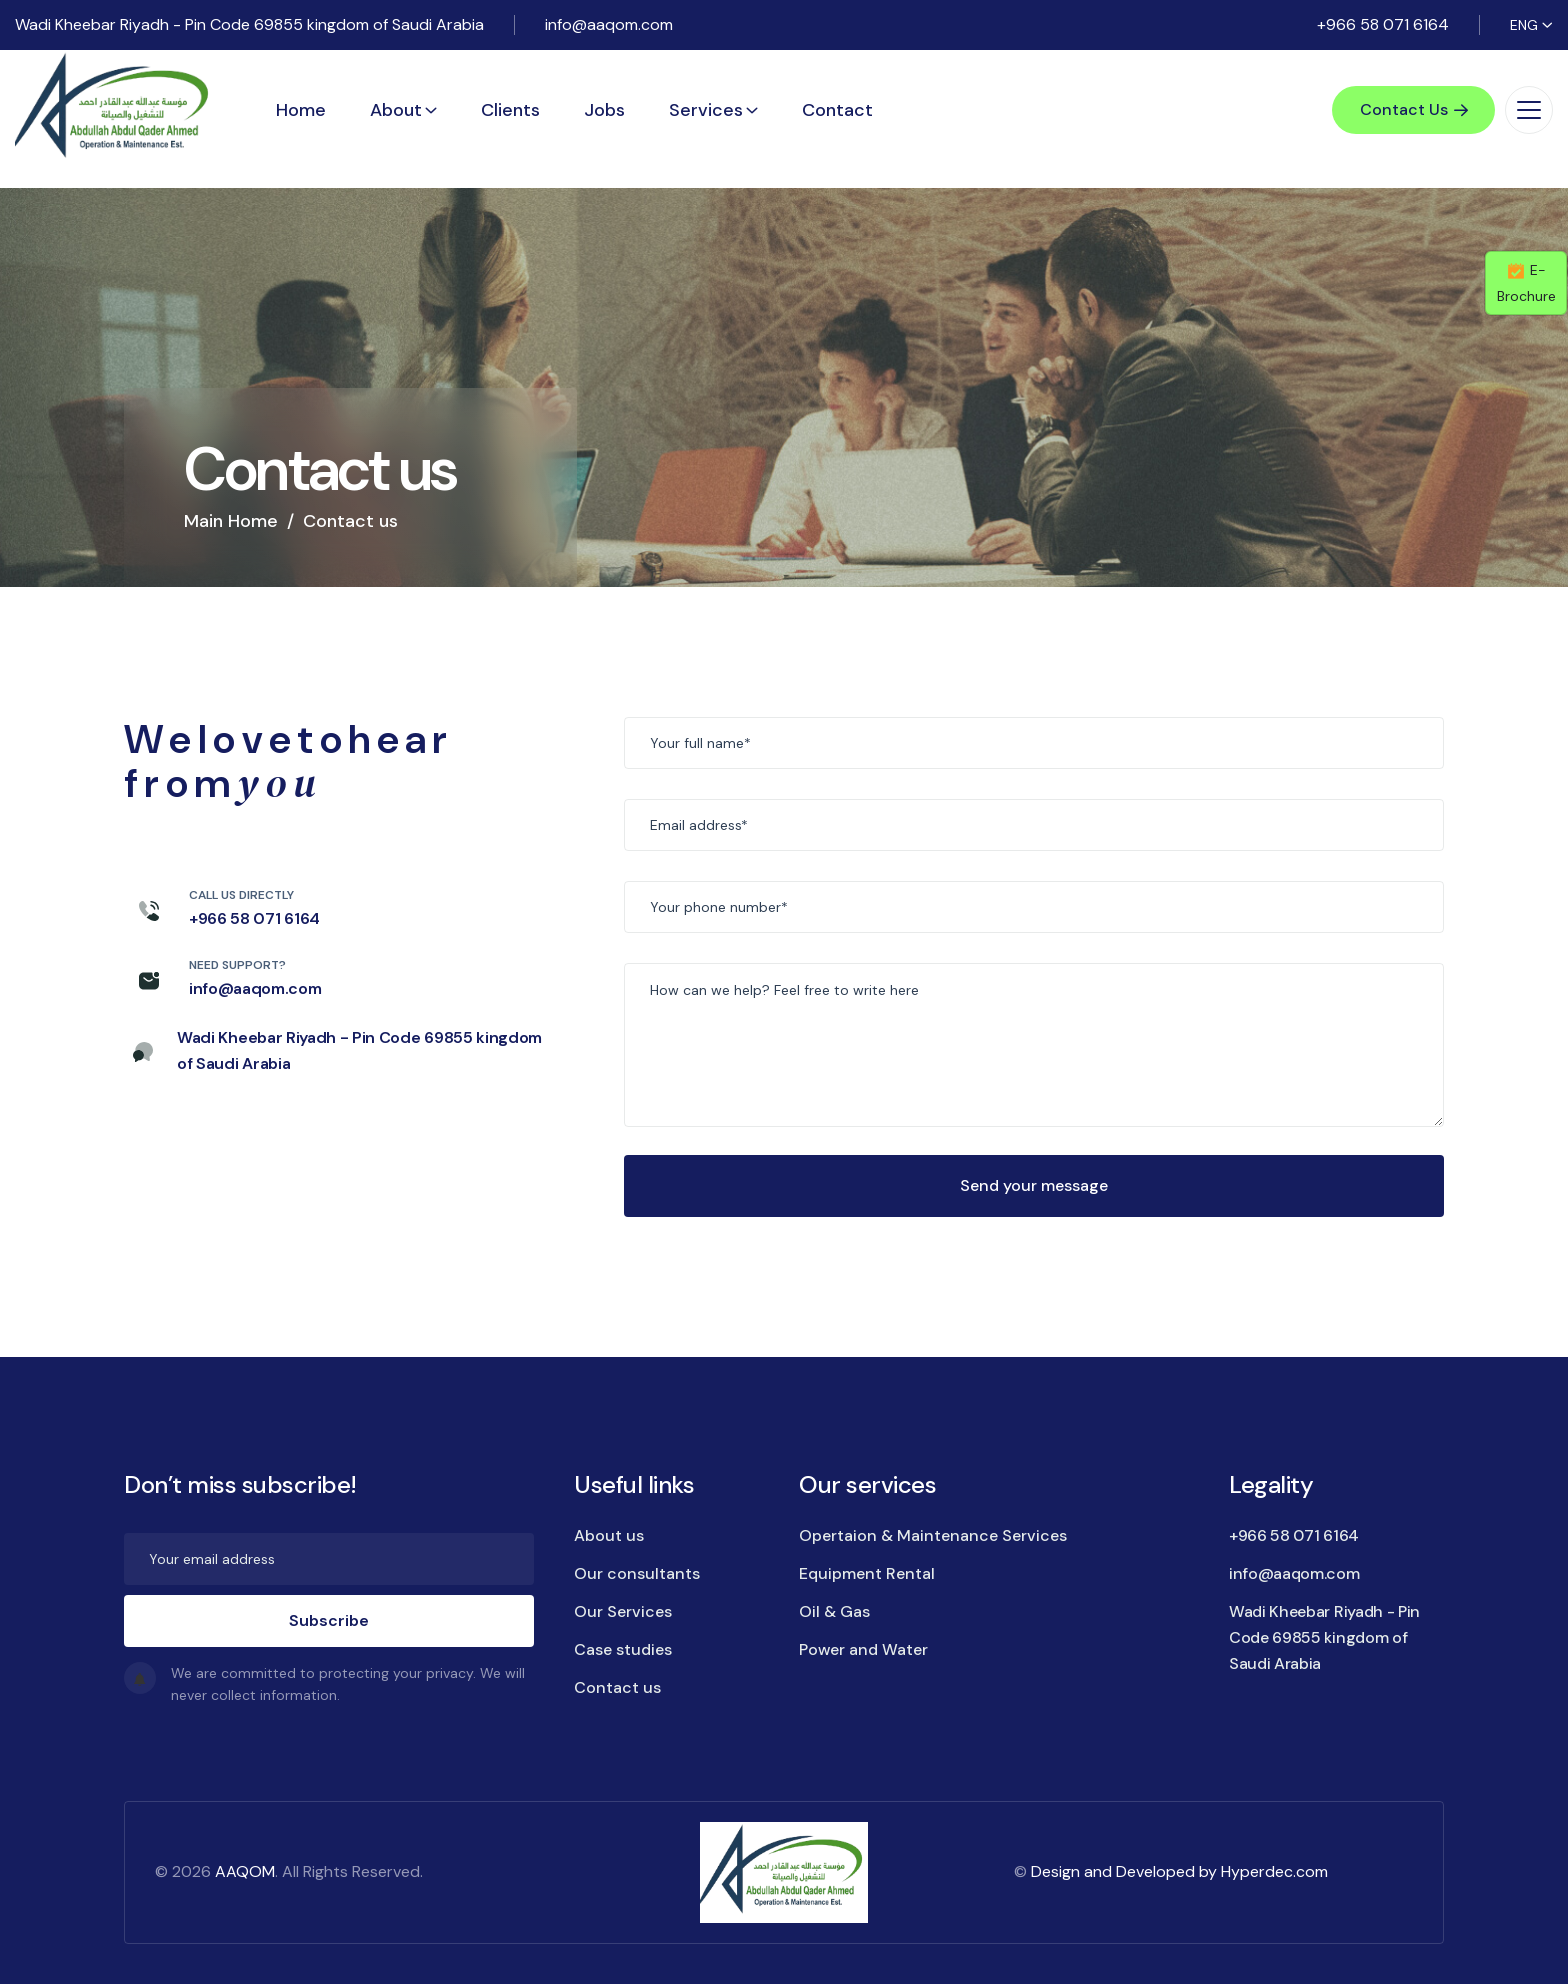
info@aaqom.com (609, 24)
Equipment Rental (867, 1573)
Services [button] (706, 110)
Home (301, 110)
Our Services (623, 1611)
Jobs (604, 110)
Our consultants (637, 1573)
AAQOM (245, 1871)
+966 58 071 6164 (1383, 24)
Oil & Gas (834, 1611)
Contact (837, 110)
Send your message (1034, 1185)
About (396, 110)
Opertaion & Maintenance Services (933, 1535)
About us (609, 1535)
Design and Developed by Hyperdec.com (1179, 1871)
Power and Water (863, 1649)
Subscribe (329, 1620)
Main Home (231, 521)
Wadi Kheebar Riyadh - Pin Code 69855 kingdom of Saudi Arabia (249, 24)
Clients (510, 110)
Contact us (617, 1687)
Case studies (623, 1649)
